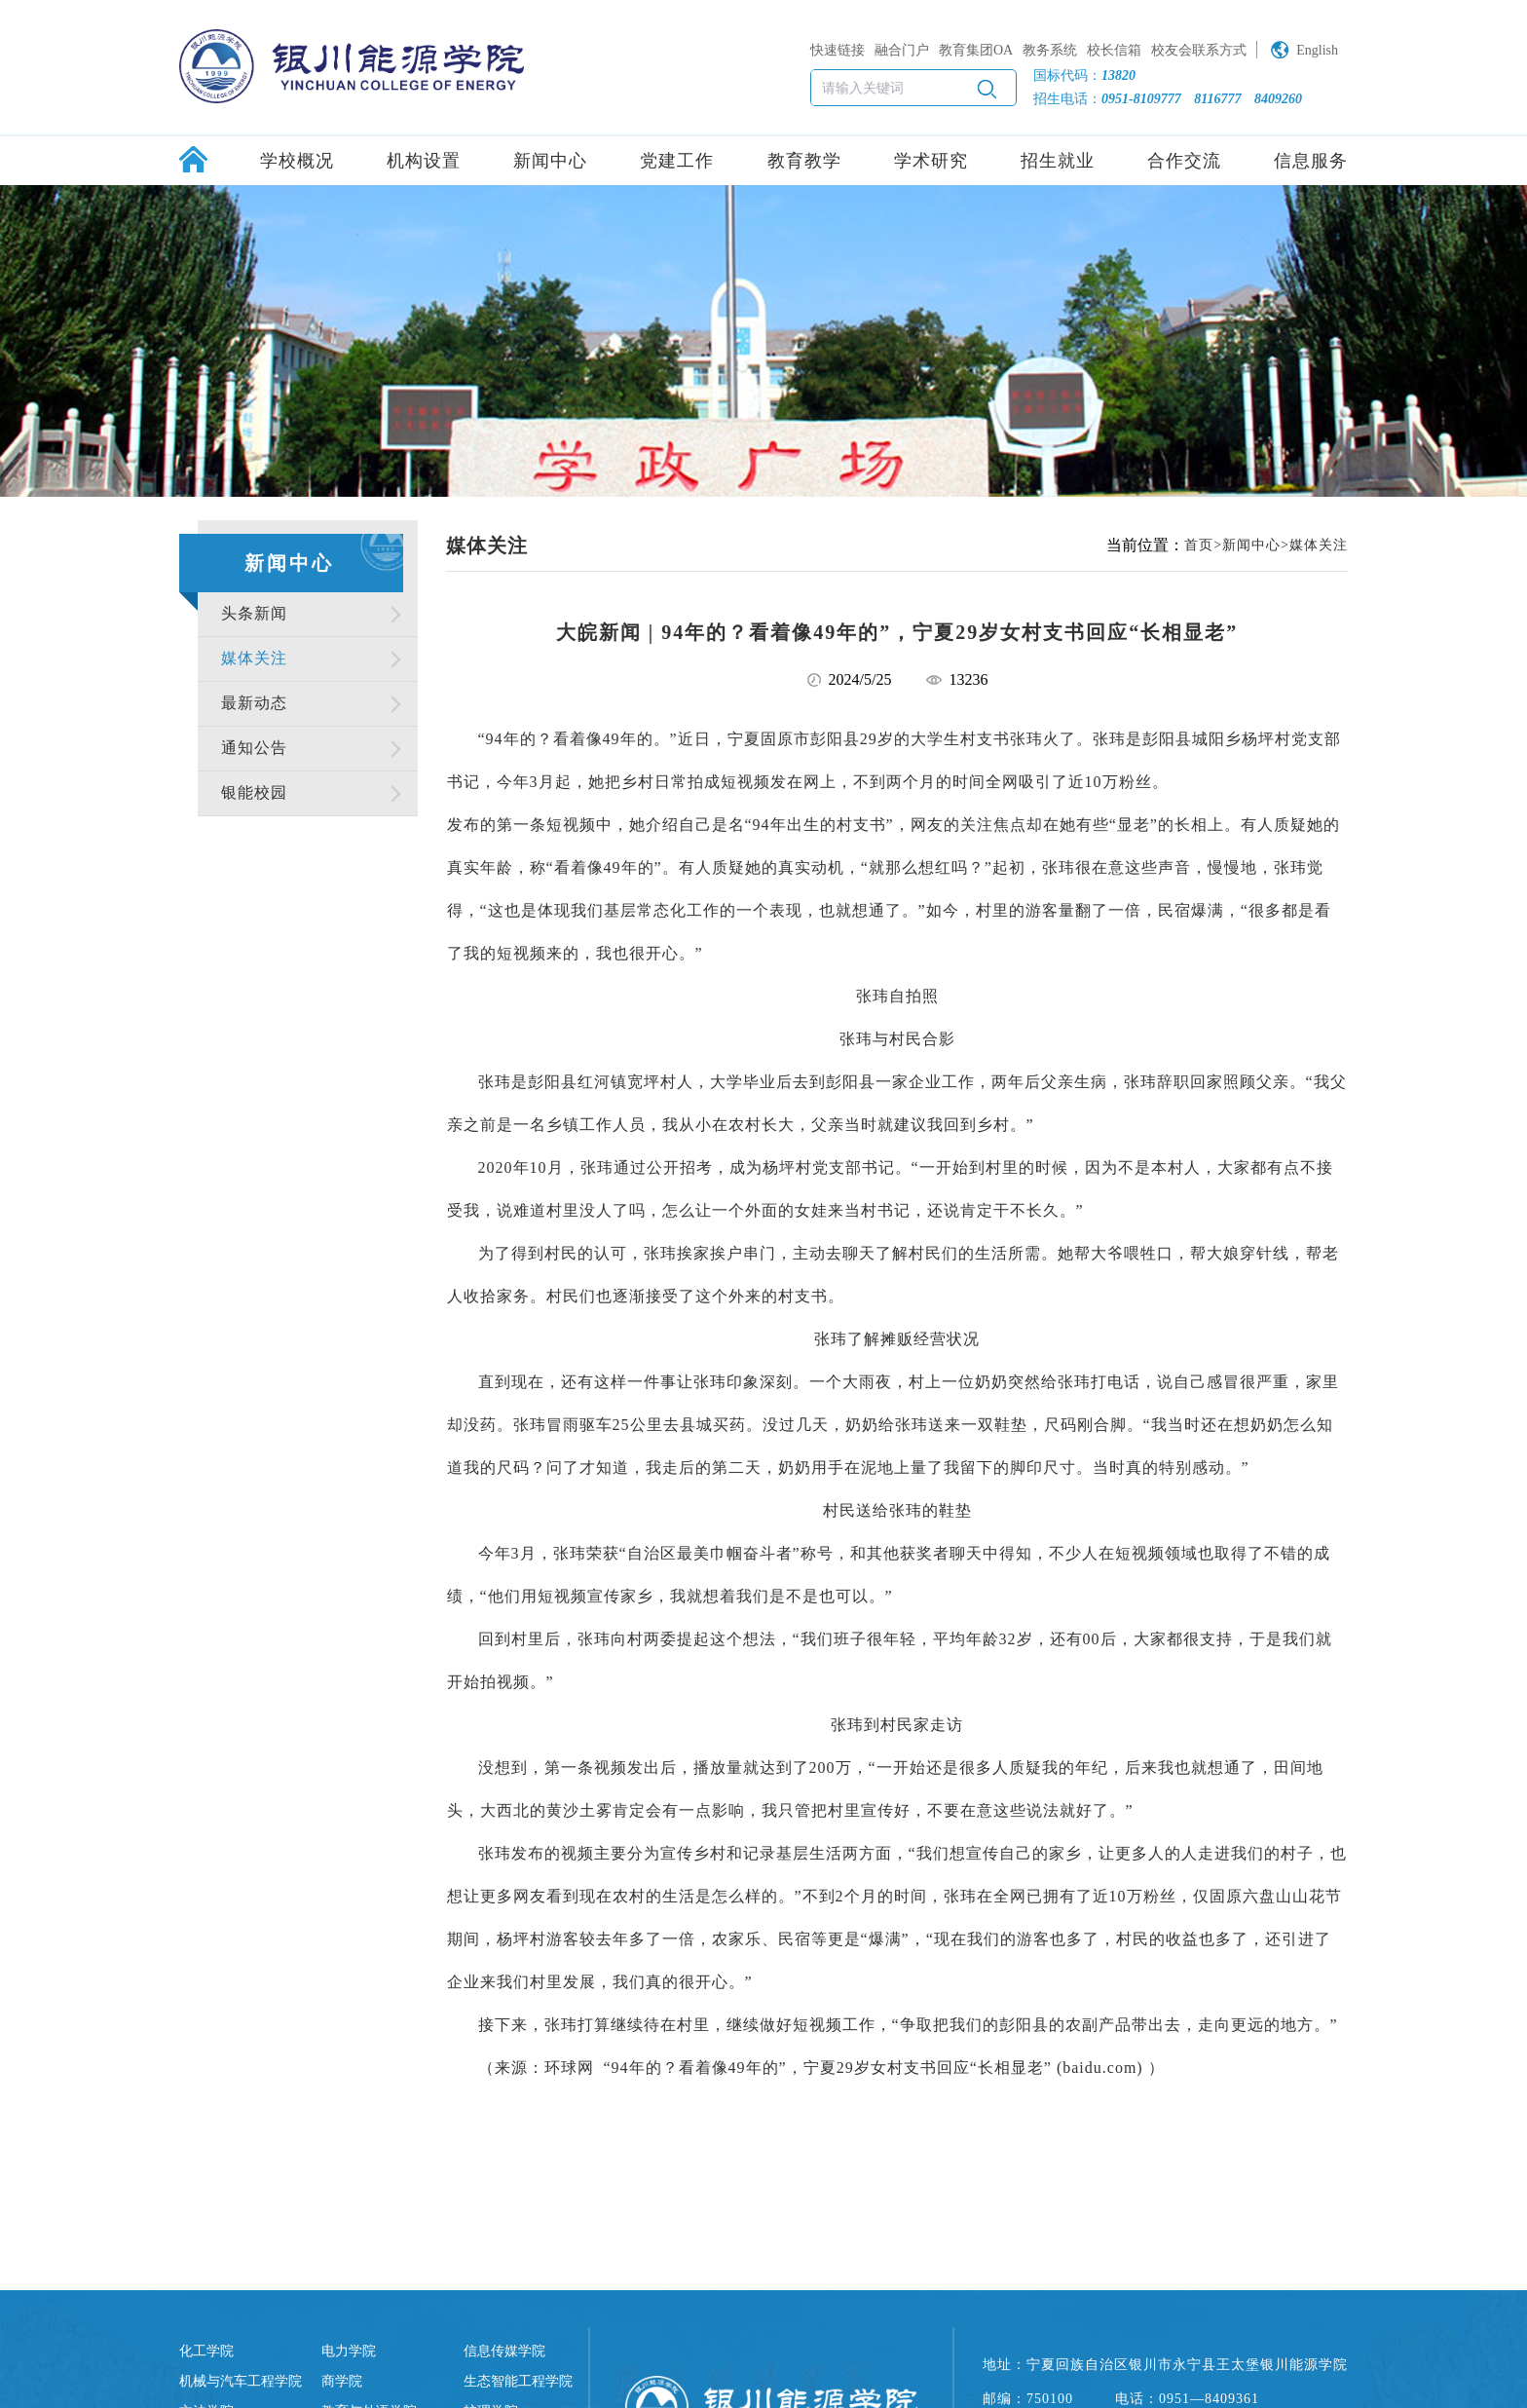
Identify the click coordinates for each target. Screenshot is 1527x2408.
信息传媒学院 (504, 2351)
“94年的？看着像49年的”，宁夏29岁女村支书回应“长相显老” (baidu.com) (873, 2067)
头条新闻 (254, 613)
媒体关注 (254, 658)
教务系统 (1050, 50)
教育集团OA (976, 50)
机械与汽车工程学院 (240, 2381)
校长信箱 (1114, 50)
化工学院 (206, 2351)
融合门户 (902, 50)
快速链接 (837, 50)
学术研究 (931, 160)
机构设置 (424, 160)
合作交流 (1184, 160)
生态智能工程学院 (518, 2381)
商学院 (341, 2381)
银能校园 (254, 792)
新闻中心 (550, 160)
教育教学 (804, 160)
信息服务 (1311, 160)
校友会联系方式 (1199, 50)
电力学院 (348, 2351)
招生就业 (1058, 160)
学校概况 (297, 160)
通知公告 (254, 747)
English (1317, 50)
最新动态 (254, 703)
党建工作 (677, 160)
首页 (1198, 545)
